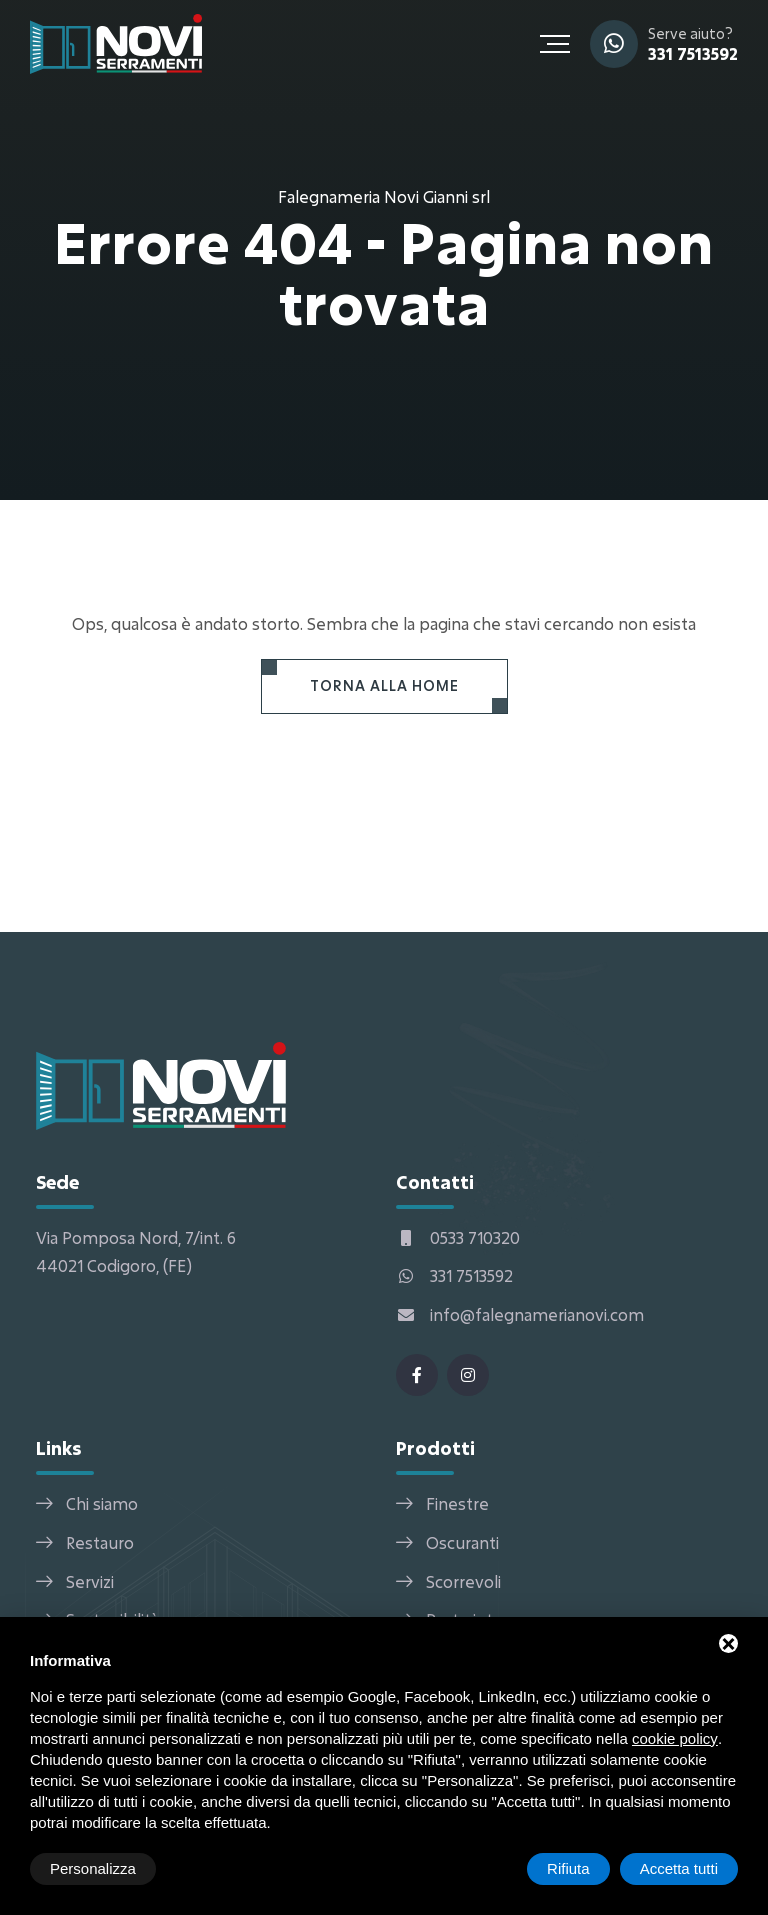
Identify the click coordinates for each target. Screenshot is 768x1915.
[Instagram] (468, 1375)
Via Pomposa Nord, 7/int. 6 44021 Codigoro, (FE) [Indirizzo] (136, 1252)
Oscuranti (462, 1542)
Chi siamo (102, 1503)
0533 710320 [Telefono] (458, 1237)
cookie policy (675, 1738)
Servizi (90, 1581)
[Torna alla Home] (384, 686)
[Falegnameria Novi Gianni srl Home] (116, 41)
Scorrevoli (463, 1581)
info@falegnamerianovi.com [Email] (520, 1314)
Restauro (100, 1542)
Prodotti (435, 1448)
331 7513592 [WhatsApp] (693, 53)
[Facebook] (417, 1375)
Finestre (457, 1503)
